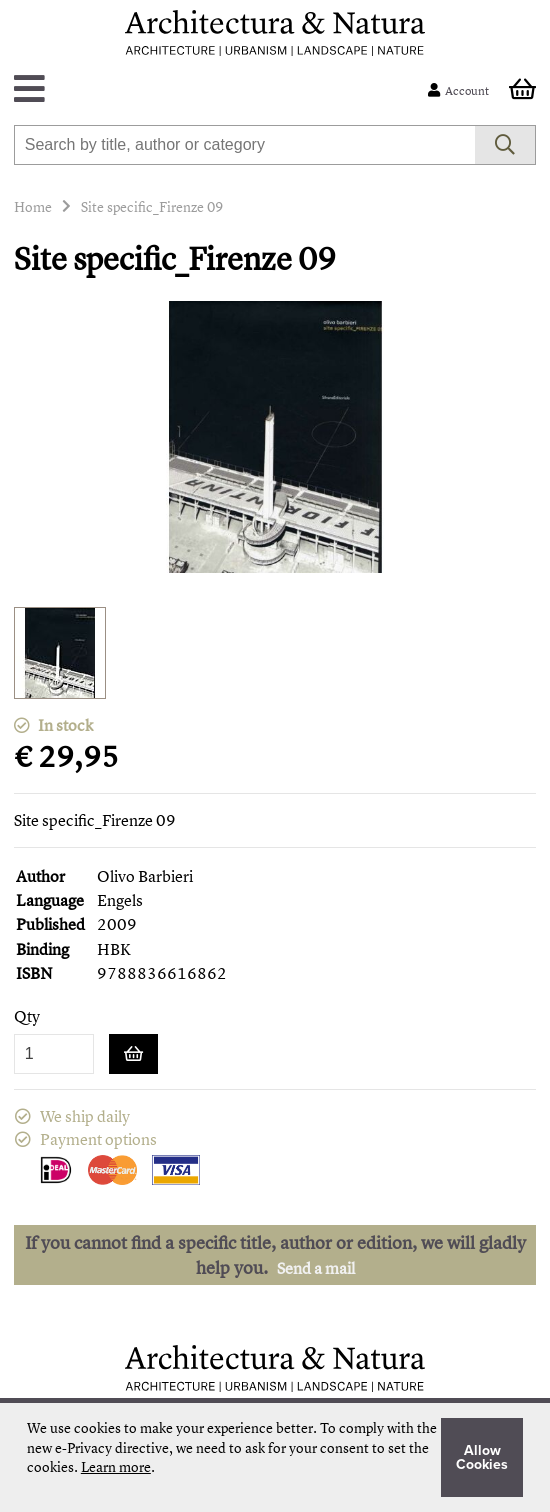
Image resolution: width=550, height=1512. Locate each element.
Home (33, 206)
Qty (27, 1016)
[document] (275, 1457)
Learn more (116, 1466)
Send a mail (316, 1268)
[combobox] (245, 145)
